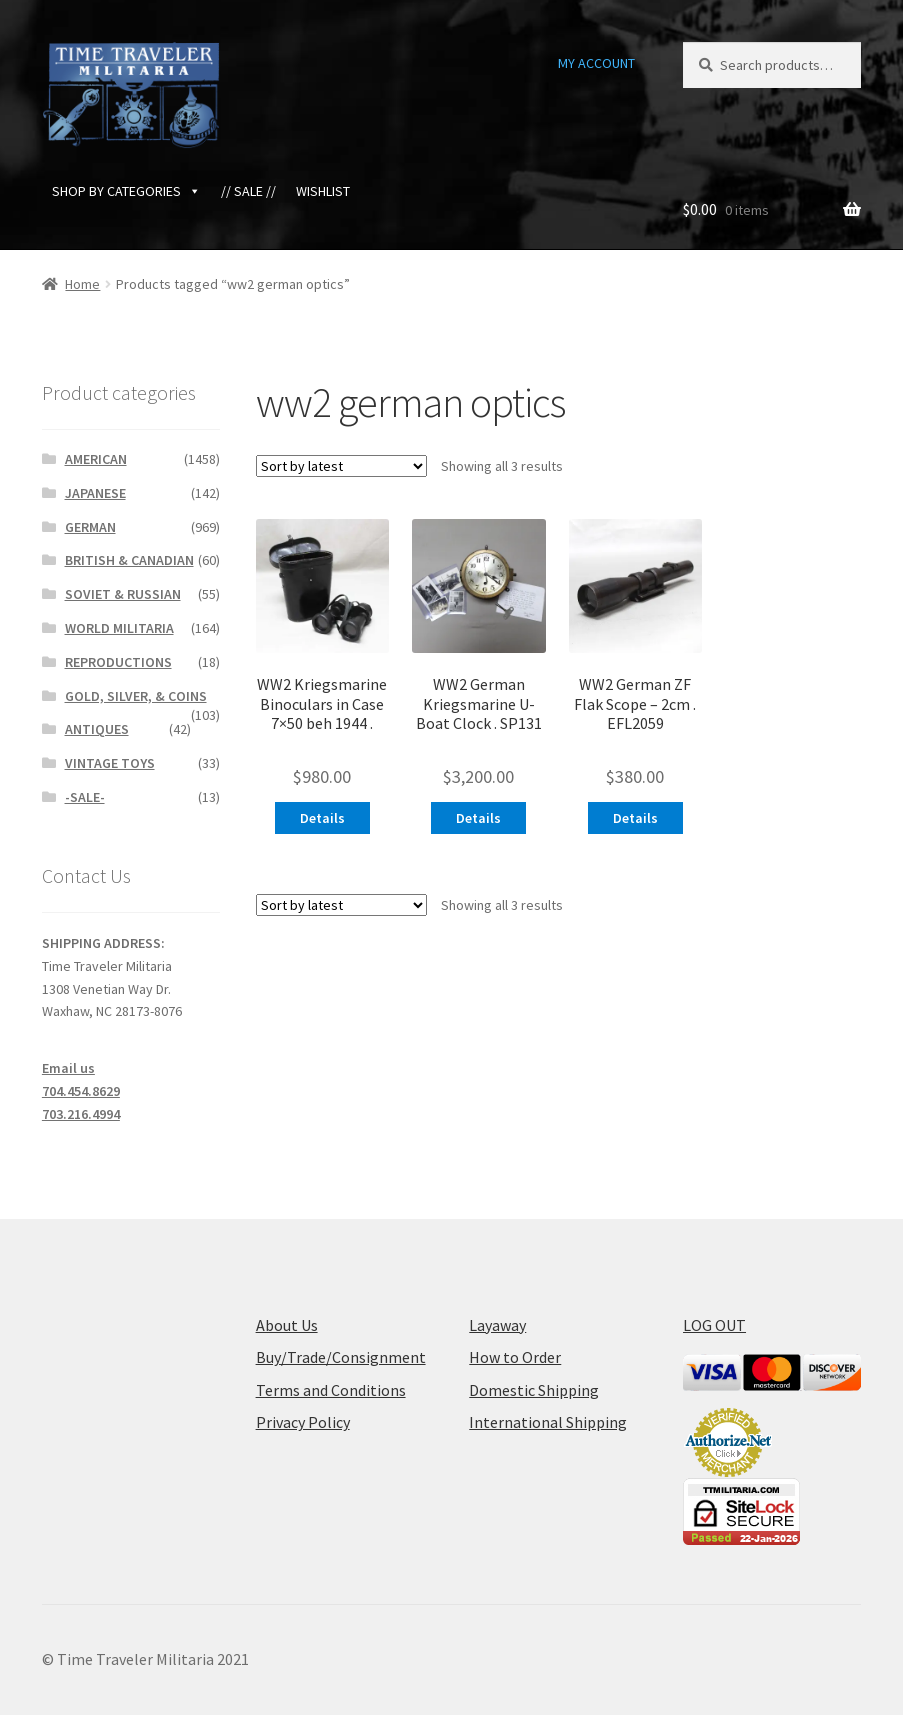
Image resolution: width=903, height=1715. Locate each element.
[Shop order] (341, 466)
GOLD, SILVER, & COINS (136, 696)
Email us (68, 1068)
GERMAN (90, 527)
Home (82, 284)
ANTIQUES (97, 729)
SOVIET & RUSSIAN (123, 594)
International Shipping (548, 1422)
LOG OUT (714, 1325)
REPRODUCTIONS (118, 662)
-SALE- (85, 797)
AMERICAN (96, 459)
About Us (287, 1325)
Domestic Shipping (534, 1390)
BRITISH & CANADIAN (129, 560)
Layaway (497, 1325)
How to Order (515, 1357)
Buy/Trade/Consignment (341, 1357)
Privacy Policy (303, 1422)
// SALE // (248, 191)
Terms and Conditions (331, 1390)
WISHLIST (323, 191)
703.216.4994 (81, 1114)
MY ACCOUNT (596, 63)
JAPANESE (95, 493)
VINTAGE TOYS (110, 763)
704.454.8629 (81, 1091)
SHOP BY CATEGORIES (126, 191)
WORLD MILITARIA (119, 628)
